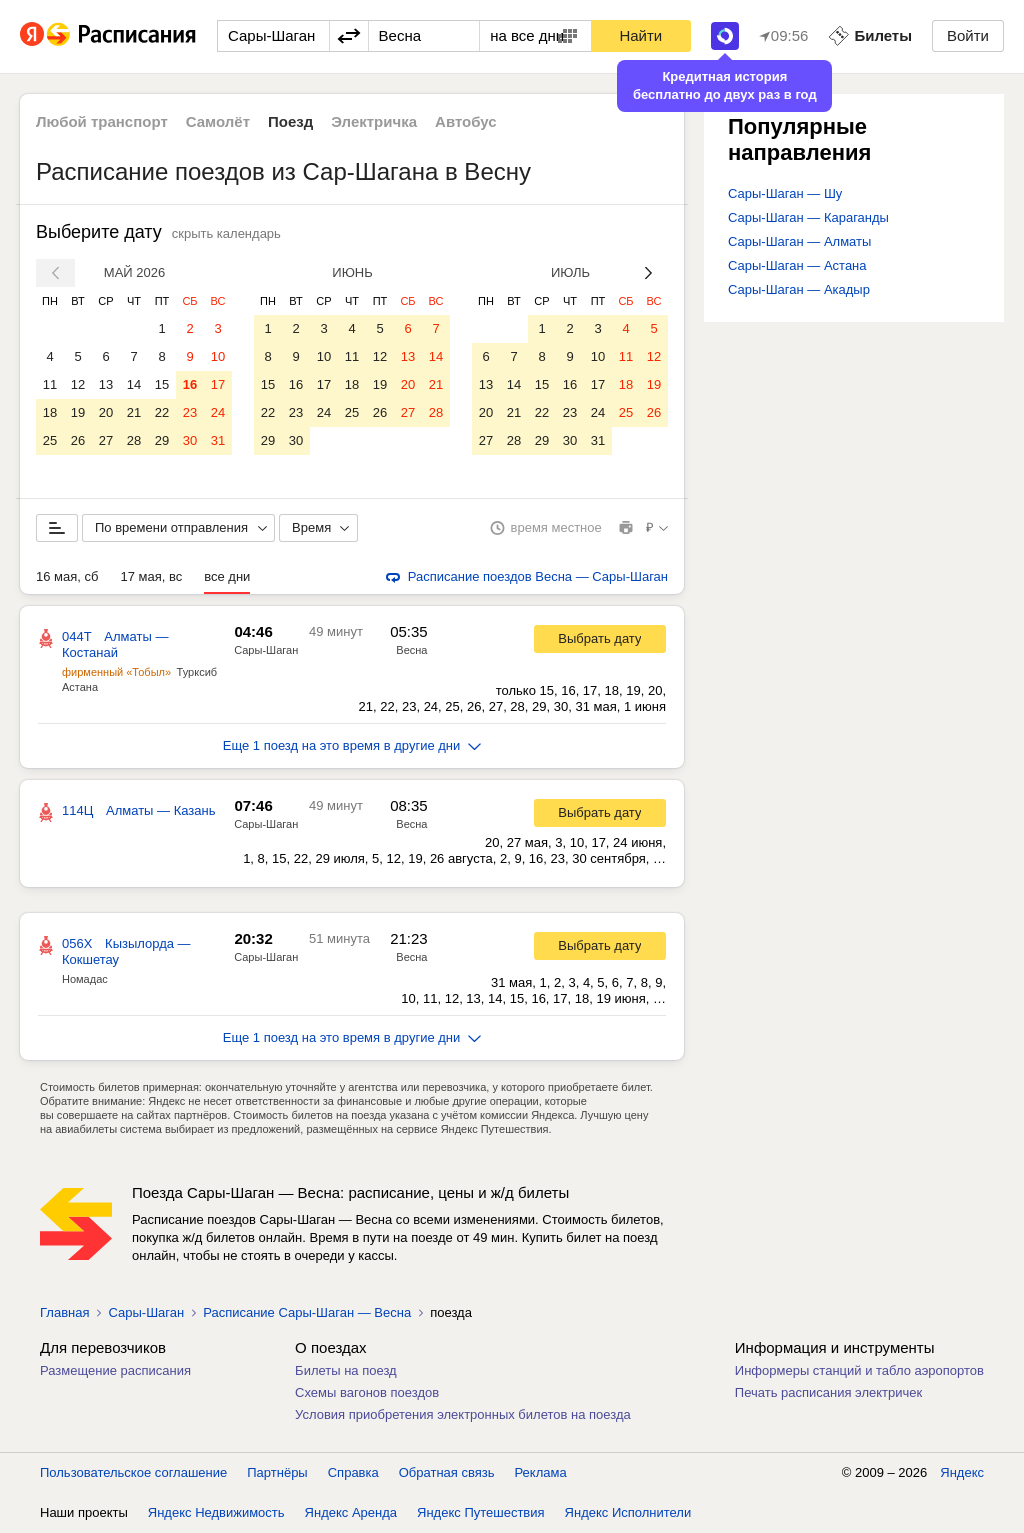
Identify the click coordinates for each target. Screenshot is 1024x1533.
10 (218, 356)
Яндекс (962, 1472)
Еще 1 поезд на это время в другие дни (352, 745)
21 (134, 412)
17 (218, 384)
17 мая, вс (151, 576)
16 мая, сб (67, 576)
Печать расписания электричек (828, 1392)
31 (218, 440)
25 (50, 440)
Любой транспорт (102, 121)
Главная (64, 1312)
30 (190, 440)
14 (134, 384)
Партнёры (277, 1472)
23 (190, 412)
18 (50, 412)
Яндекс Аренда (351, 1512)
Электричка (374, 121)
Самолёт (218, 121)
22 (162, 412)
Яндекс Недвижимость (216, 1512)
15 (162, 384)
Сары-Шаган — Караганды (808, 217)
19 (78, 412)
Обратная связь (447, 1472)
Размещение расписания (115, 1370)
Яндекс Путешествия (481, 1512)
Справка (353, 1472)
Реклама (541, 1472)
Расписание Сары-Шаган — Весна (307, 1312)
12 (78, 384)
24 (218, 412)
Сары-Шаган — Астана (797, 265)
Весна (411, 650)
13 (106, 384)
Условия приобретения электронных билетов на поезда (463, 1414)
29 (162, 440)
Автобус (466, 121)
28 (134, 440)
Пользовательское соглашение (133, 1472)
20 (106, 412)
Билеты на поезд (346, 1370)
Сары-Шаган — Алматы (799, 241)
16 (190, 384)
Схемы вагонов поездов (367, 1392)
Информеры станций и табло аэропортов (859, 1370)
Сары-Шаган (266, 650)
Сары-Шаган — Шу (785, 193)
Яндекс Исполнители (628, 1512)
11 (50, 384)
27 (106, 440)
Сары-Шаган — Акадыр (799, 289)
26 (78, 440)
